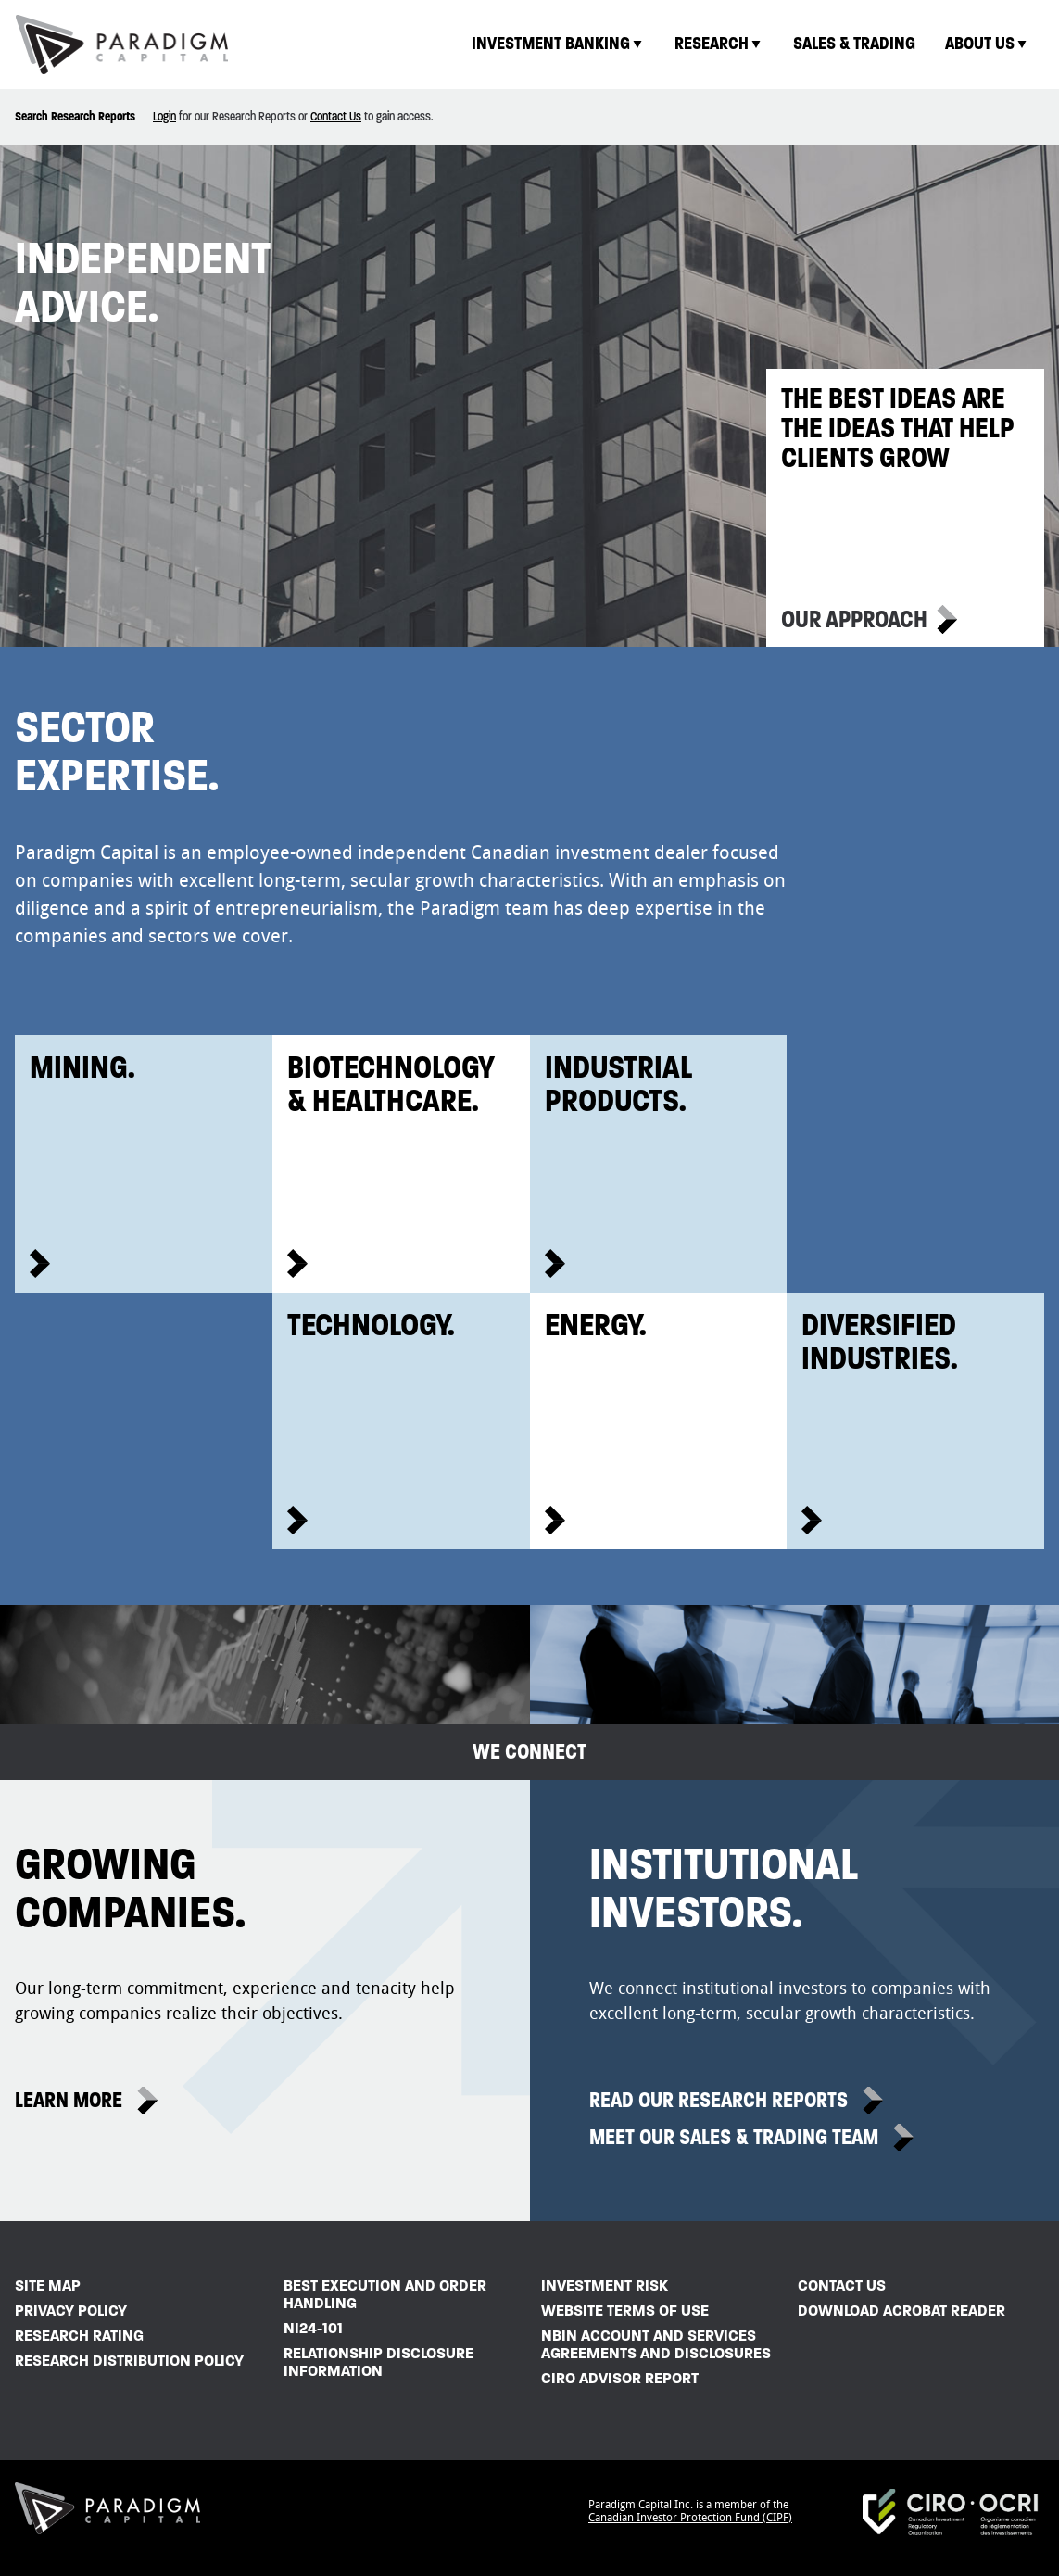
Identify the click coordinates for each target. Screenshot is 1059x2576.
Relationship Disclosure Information (378, 2362)
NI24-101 (313, 2328)
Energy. (596, 1324)
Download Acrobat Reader (901, 2310)
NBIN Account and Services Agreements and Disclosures (656, 2344)
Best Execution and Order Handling (385, 2294)
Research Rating (79, 2335)
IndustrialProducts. (618, 1083)
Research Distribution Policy (129, 2360)
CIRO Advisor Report (620, 2378)
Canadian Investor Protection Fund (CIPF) (690, 2517)
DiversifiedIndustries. (879, 1340)
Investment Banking (558, 43)
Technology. (371, 1324)
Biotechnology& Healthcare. (391, 1083)
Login (164, 116)
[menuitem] (558, 44)
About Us (987, 43)
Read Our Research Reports (718, 2100)
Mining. (82, 1066)
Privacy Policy (71, 2310)
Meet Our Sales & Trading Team (733, 2137)
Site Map (48, 2285)
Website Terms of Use (625, 2310)
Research (718, 43)
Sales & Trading (854, 43)
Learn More (68, 2100)
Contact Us (335, 116)
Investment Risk (604, 2285)
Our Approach (854, 619)
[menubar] (750, 44)
